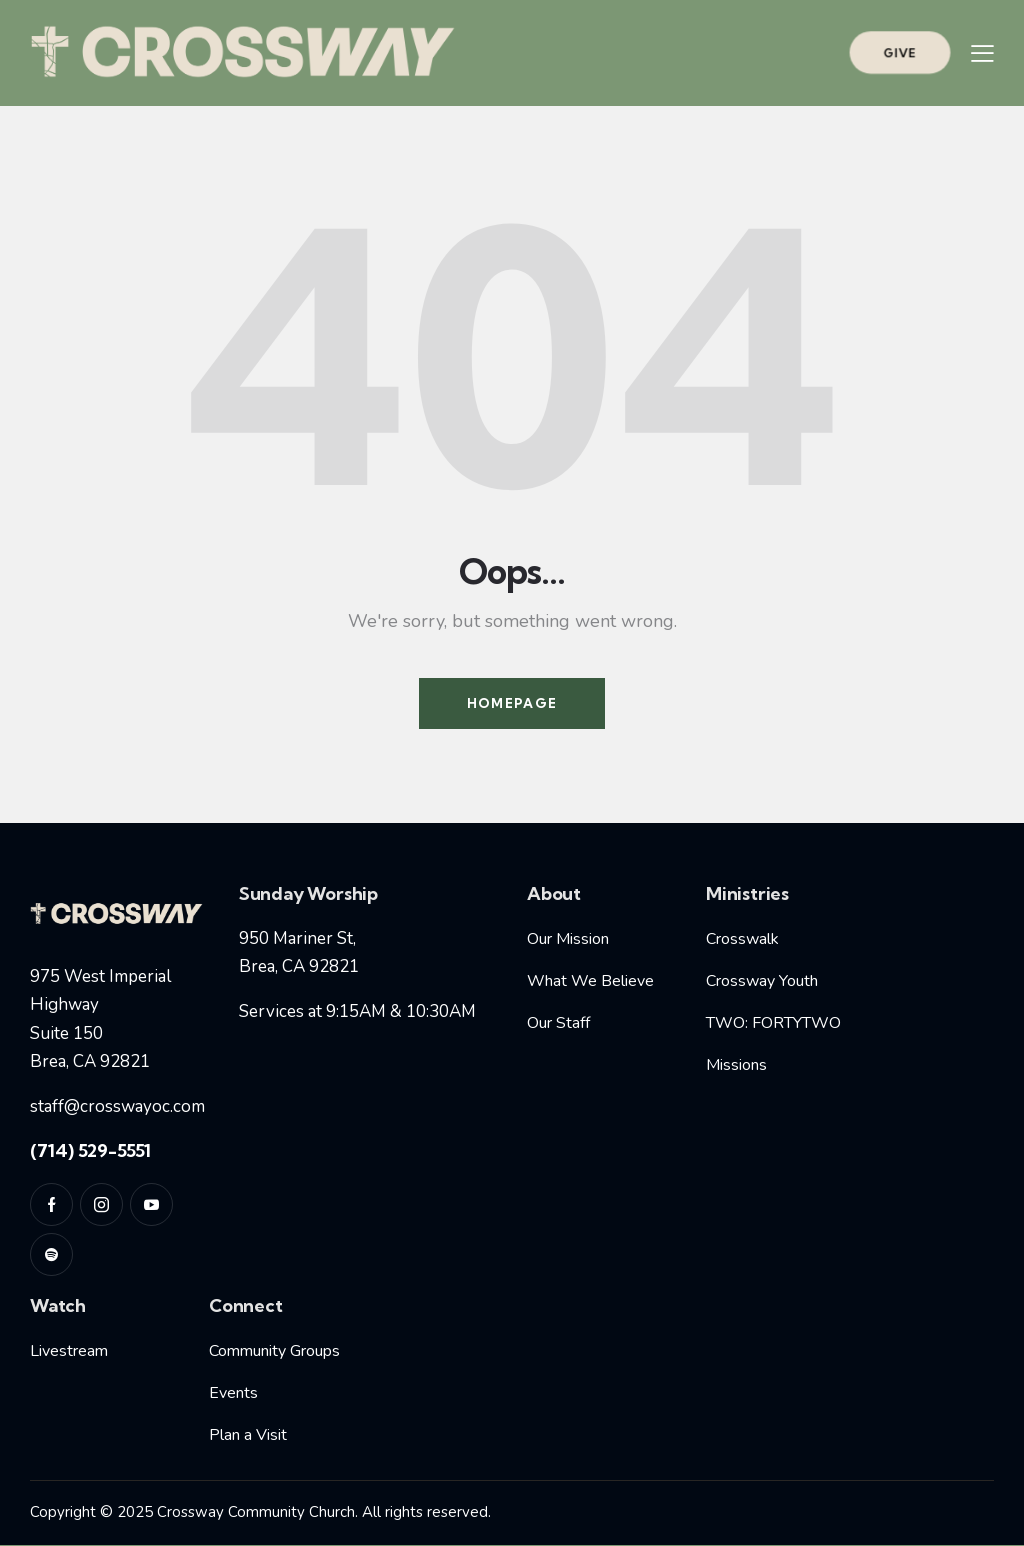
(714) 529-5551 (90, 1150)
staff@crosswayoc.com (117, 1106)
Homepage (512, 703)
